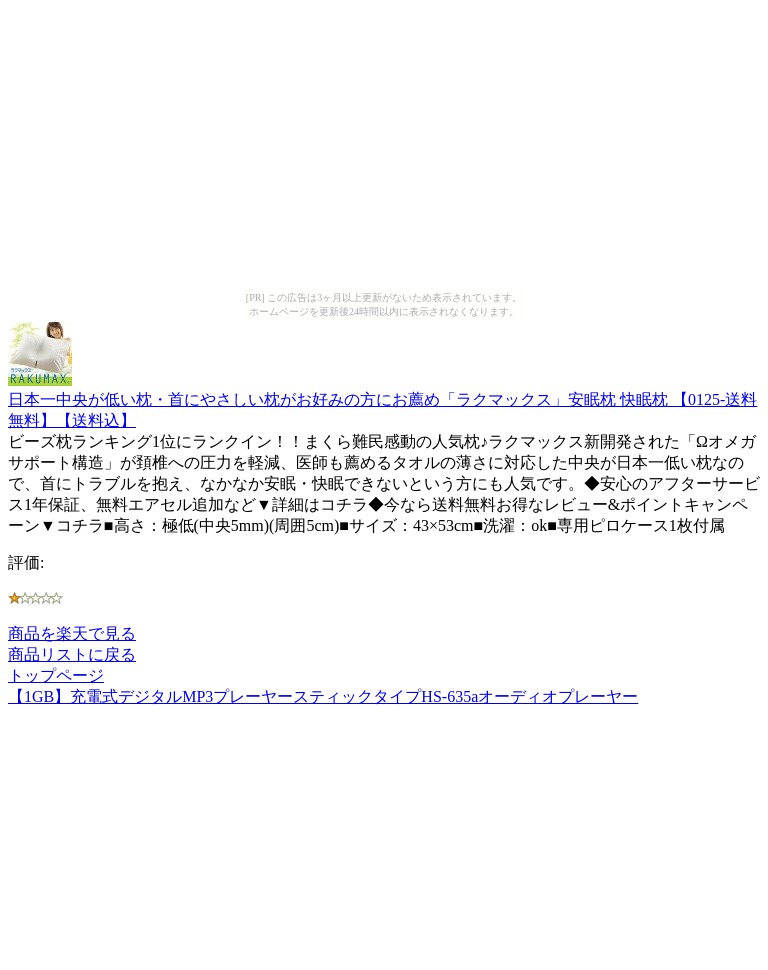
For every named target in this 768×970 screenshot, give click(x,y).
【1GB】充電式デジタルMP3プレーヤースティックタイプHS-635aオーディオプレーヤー (323, 696)
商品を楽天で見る (72, 633)
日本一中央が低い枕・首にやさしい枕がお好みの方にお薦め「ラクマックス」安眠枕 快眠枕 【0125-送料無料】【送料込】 (382, 400)
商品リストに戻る (72, 654)
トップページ (56, 675)
